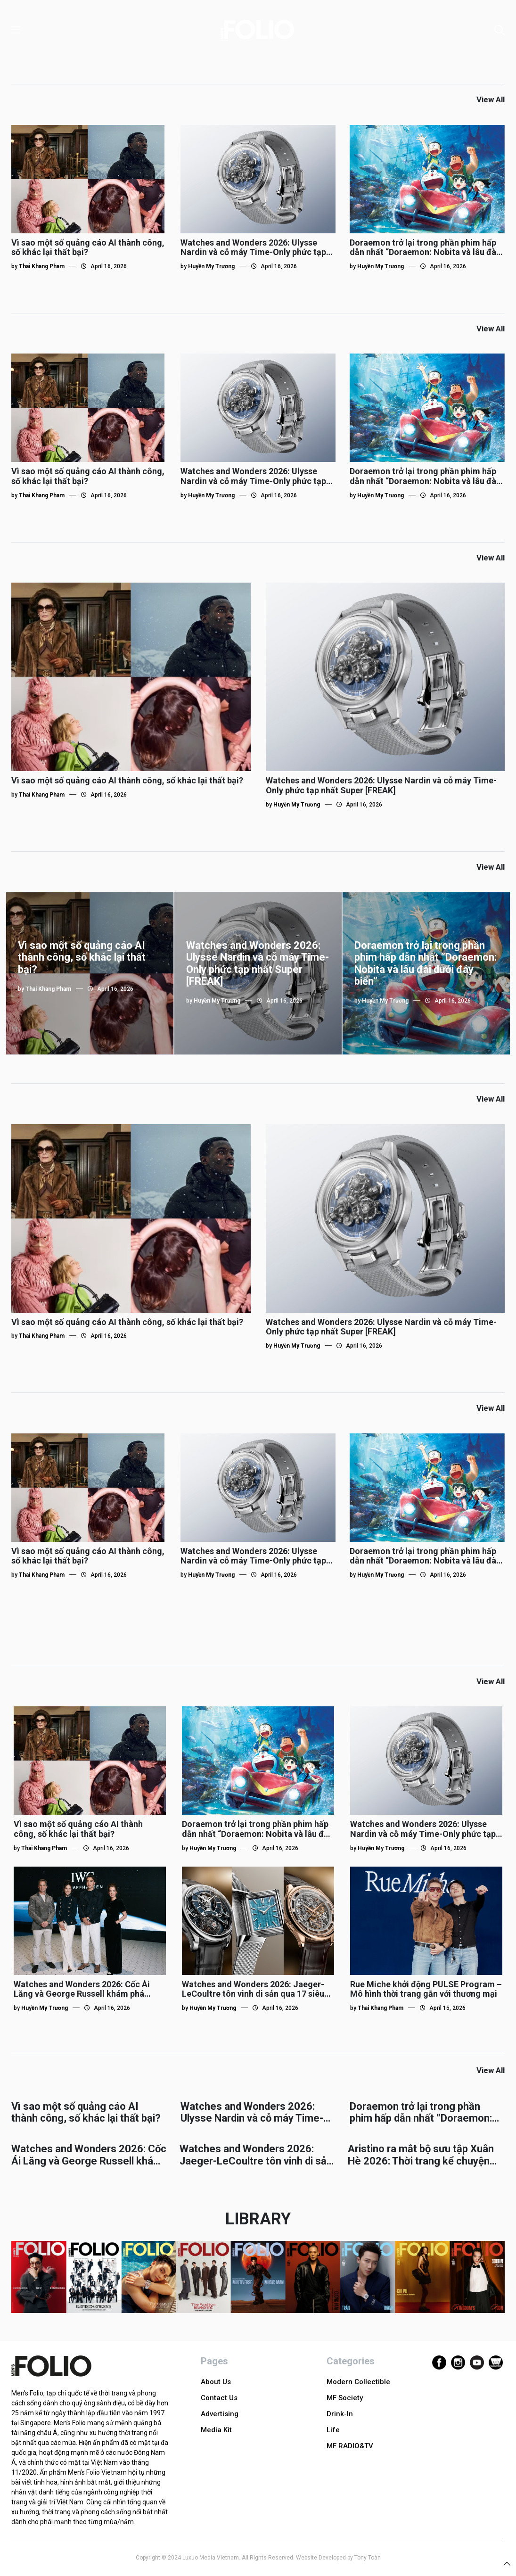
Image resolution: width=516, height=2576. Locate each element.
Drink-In (340, 2414)
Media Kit (216, 2430)
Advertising (219, 2414)
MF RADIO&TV (350, 2446)
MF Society (345, 2398)
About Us (216, 2382)
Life (333, 2430)
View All (490, 99)
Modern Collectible (358, 2382)
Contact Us (219, 2398)
